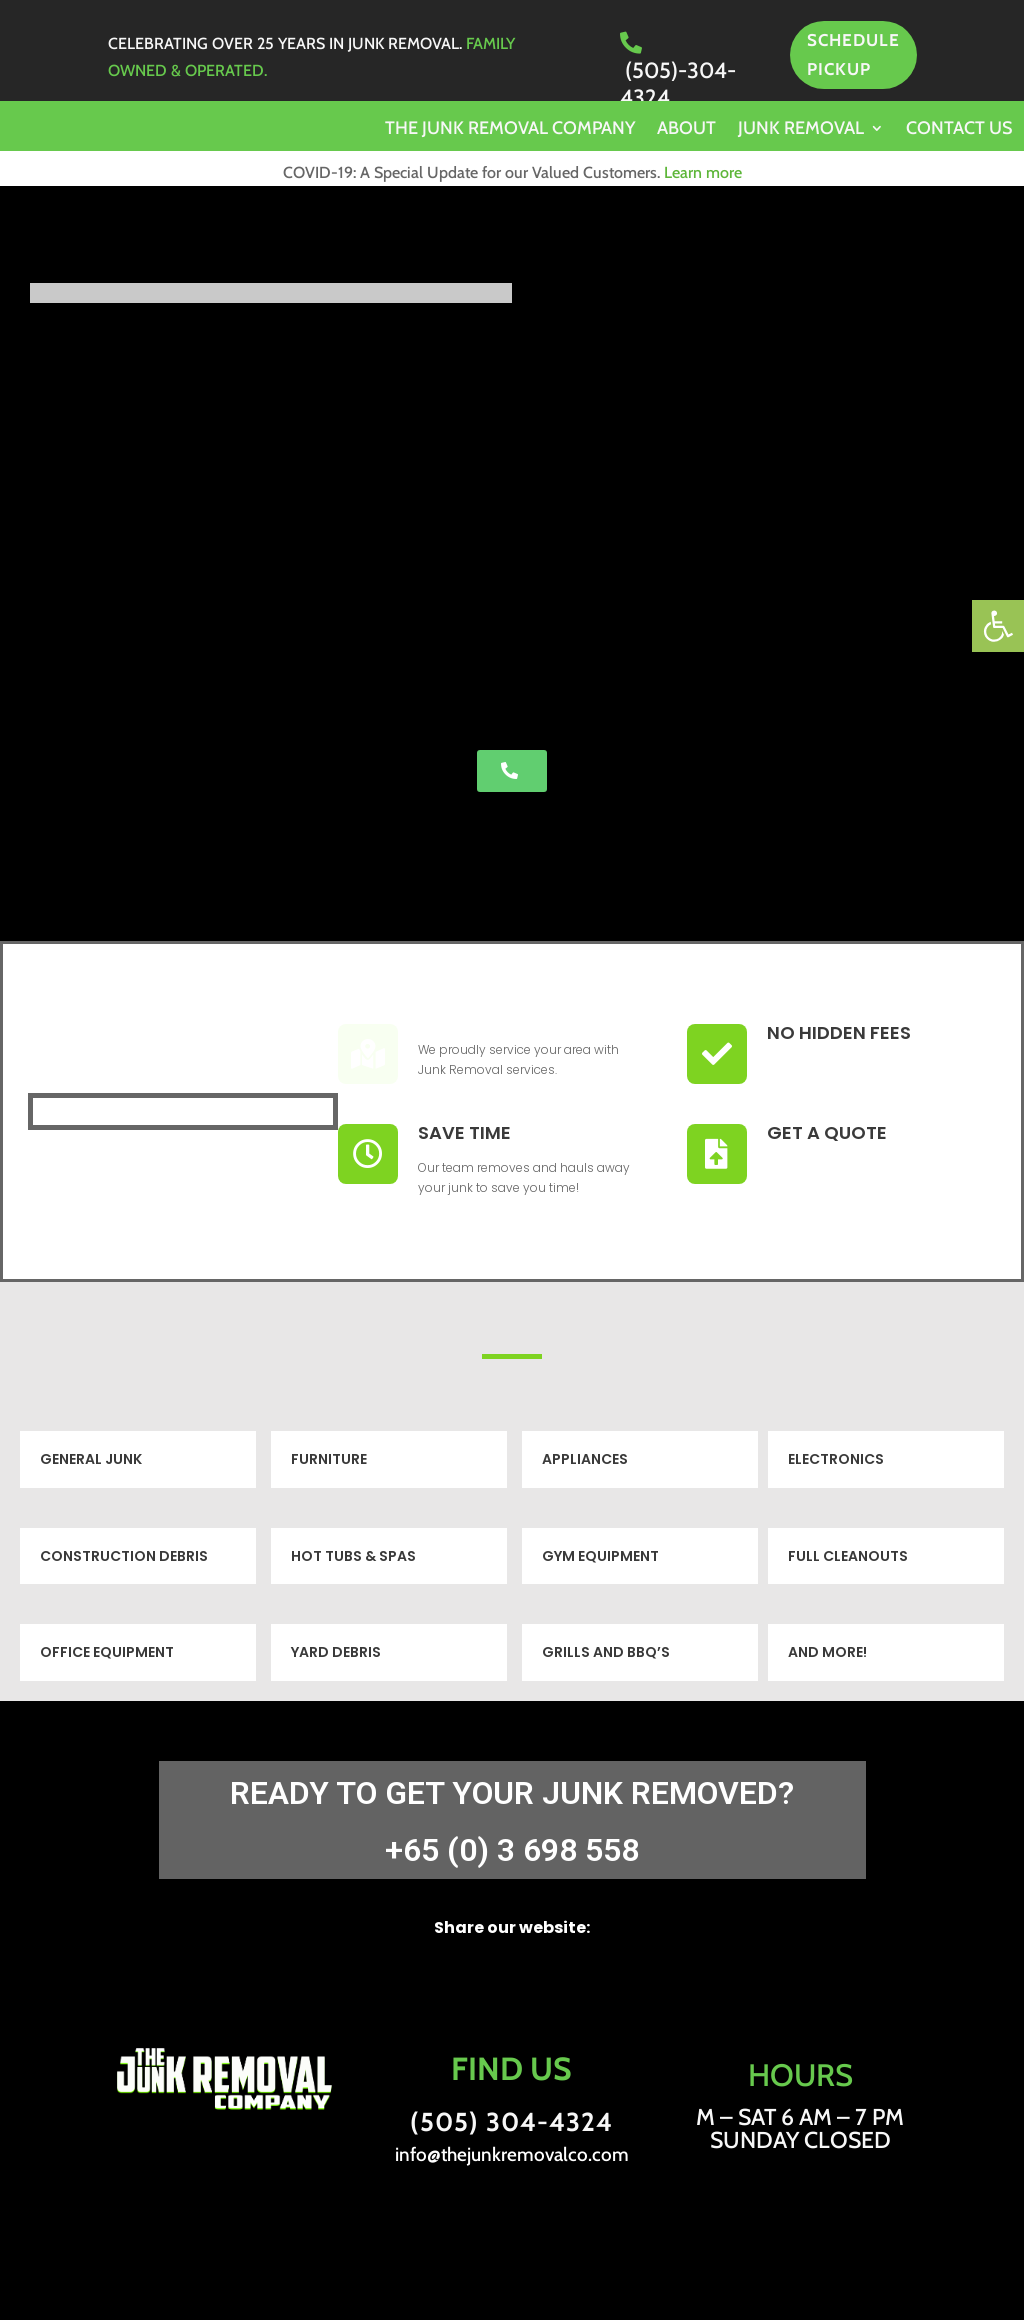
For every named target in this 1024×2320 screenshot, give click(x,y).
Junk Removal (801, 130)
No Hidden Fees (839, 1032)
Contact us (959, 130)
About (686, 130)
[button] (998, 626)
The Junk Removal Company (510, 130)
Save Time (464, 1132)
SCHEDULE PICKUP (853, 54)
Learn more (703, 172)
